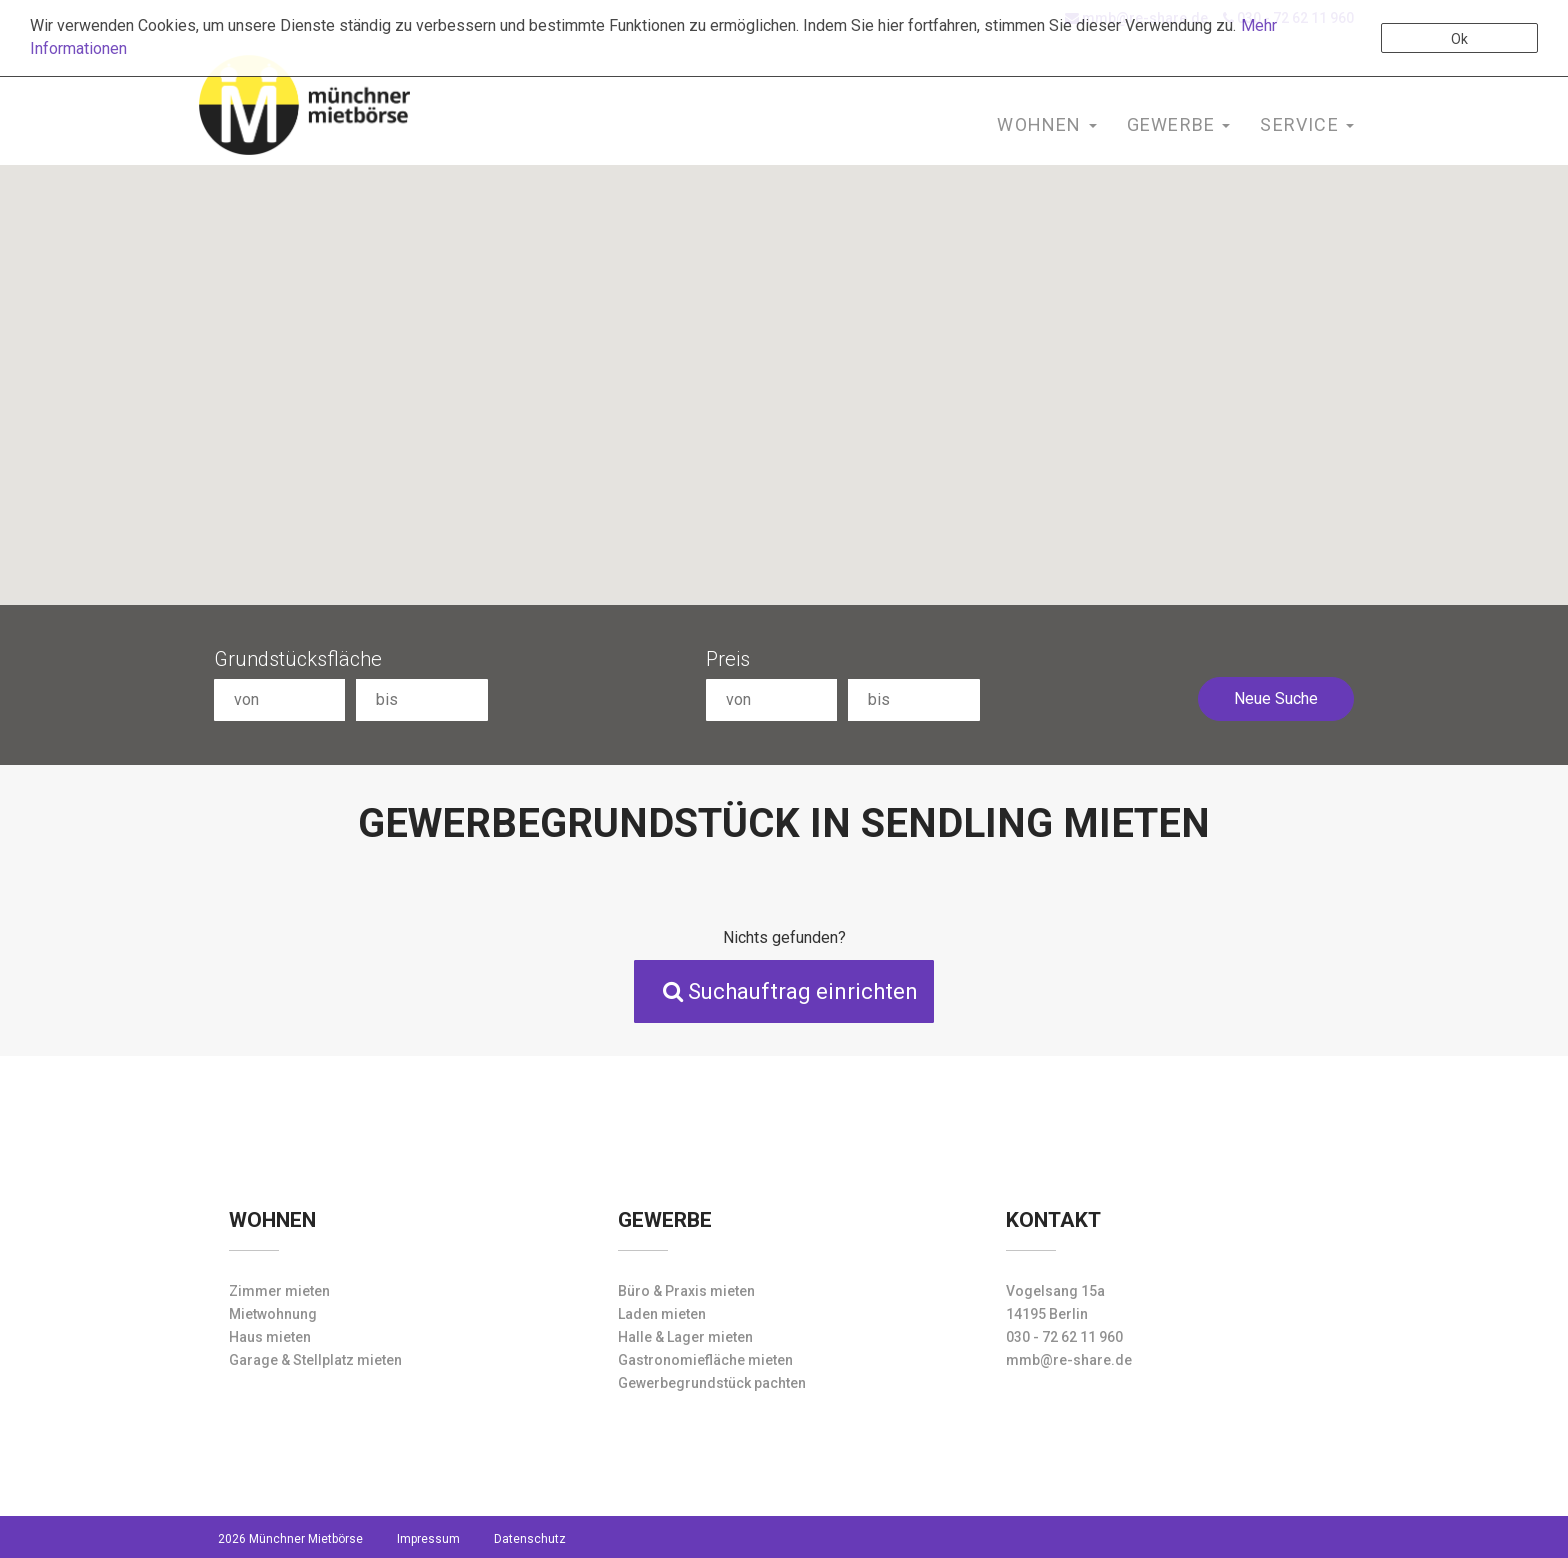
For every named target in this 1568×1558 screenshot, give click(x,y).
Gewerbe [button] (1179, 124)
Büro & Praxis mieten (686, 1291)
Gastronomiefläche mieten (705, 1360)
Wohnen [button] (1046, 124)
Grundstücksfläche (298, 659)
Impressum (428, 1539)
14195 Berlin (1047, 1314)
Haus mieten (270, 1337)
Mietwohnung (273, 1314)
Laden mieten (662, 1314)
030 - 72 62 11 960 (1064, 1337)
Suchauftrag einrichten (790, 991)
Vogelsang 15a (1055, 1291)
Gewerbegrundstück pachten (712, 1383)
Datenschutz (530, 1539)
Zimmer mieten (279, 1291)
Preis (728, 659)
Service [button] (1307, 124)
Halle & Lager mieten (685, 1337)
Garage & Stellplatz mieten (315, 1360)
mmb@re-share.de (1069, 1360)
